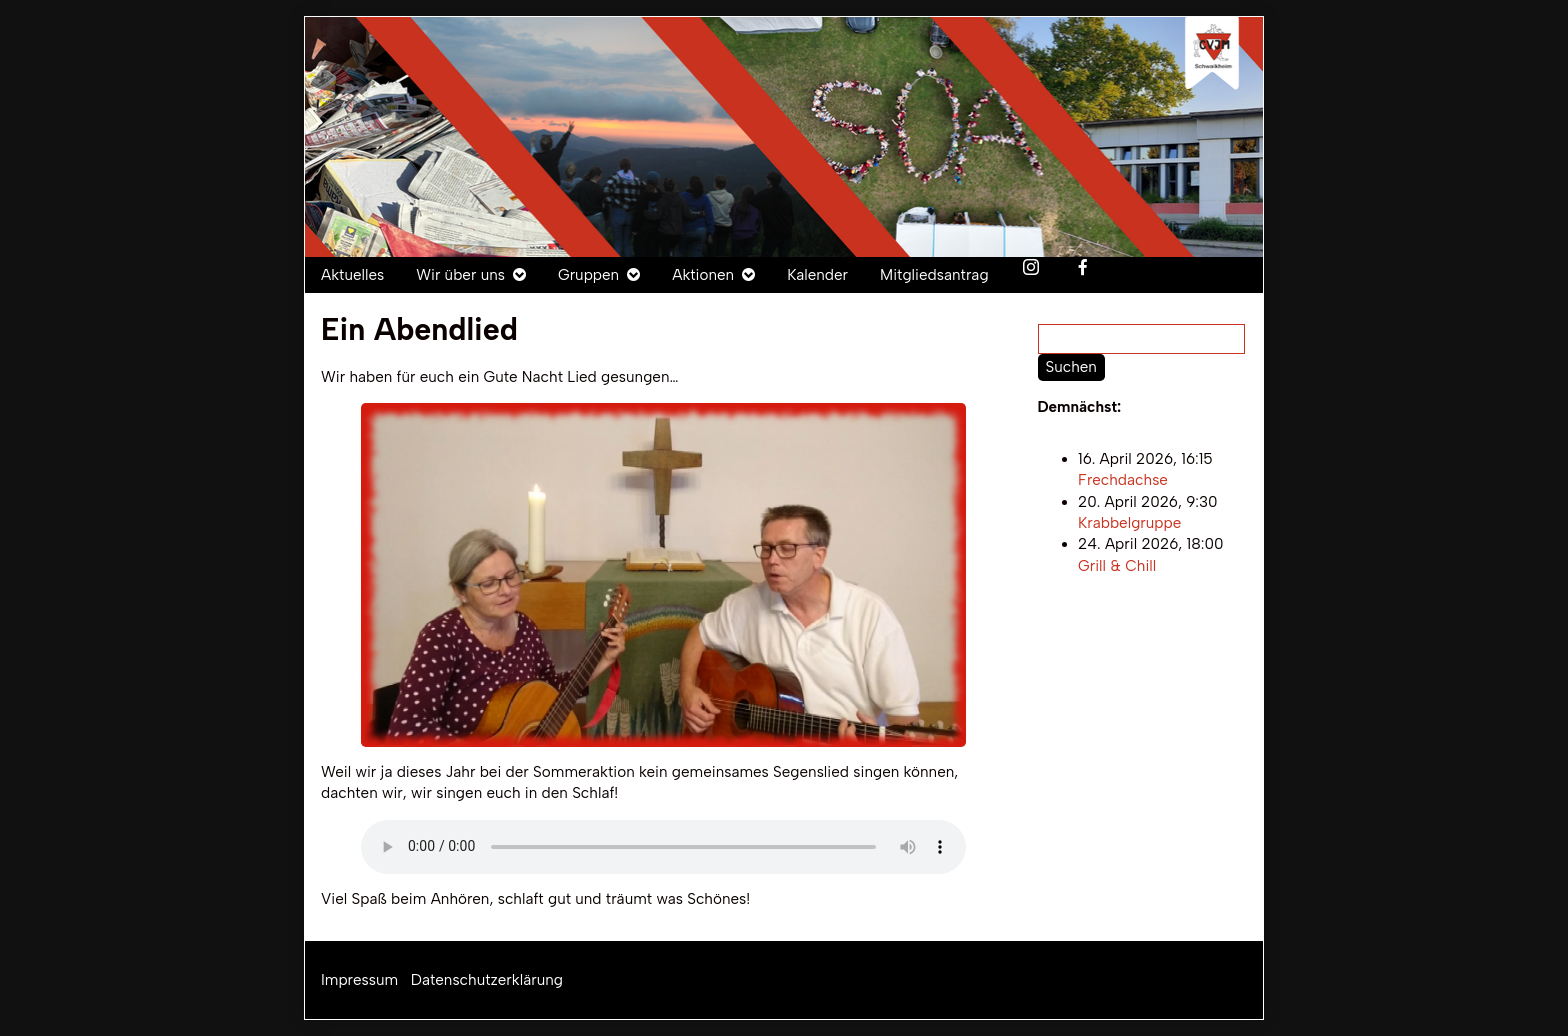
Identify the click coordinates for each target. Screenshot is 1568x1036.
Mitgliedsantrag (934, 275)
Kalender (817, 275)
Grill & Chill (1117, 566)
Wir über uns (460, 275)
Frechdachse (1123, 481)
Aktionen (703, 275)
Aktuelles (352, 275)
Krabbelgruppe (1129, 523)
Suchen (1071, 367)
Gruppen (588, 275)
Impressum (359, 980)
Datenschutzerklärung (487, 980)
